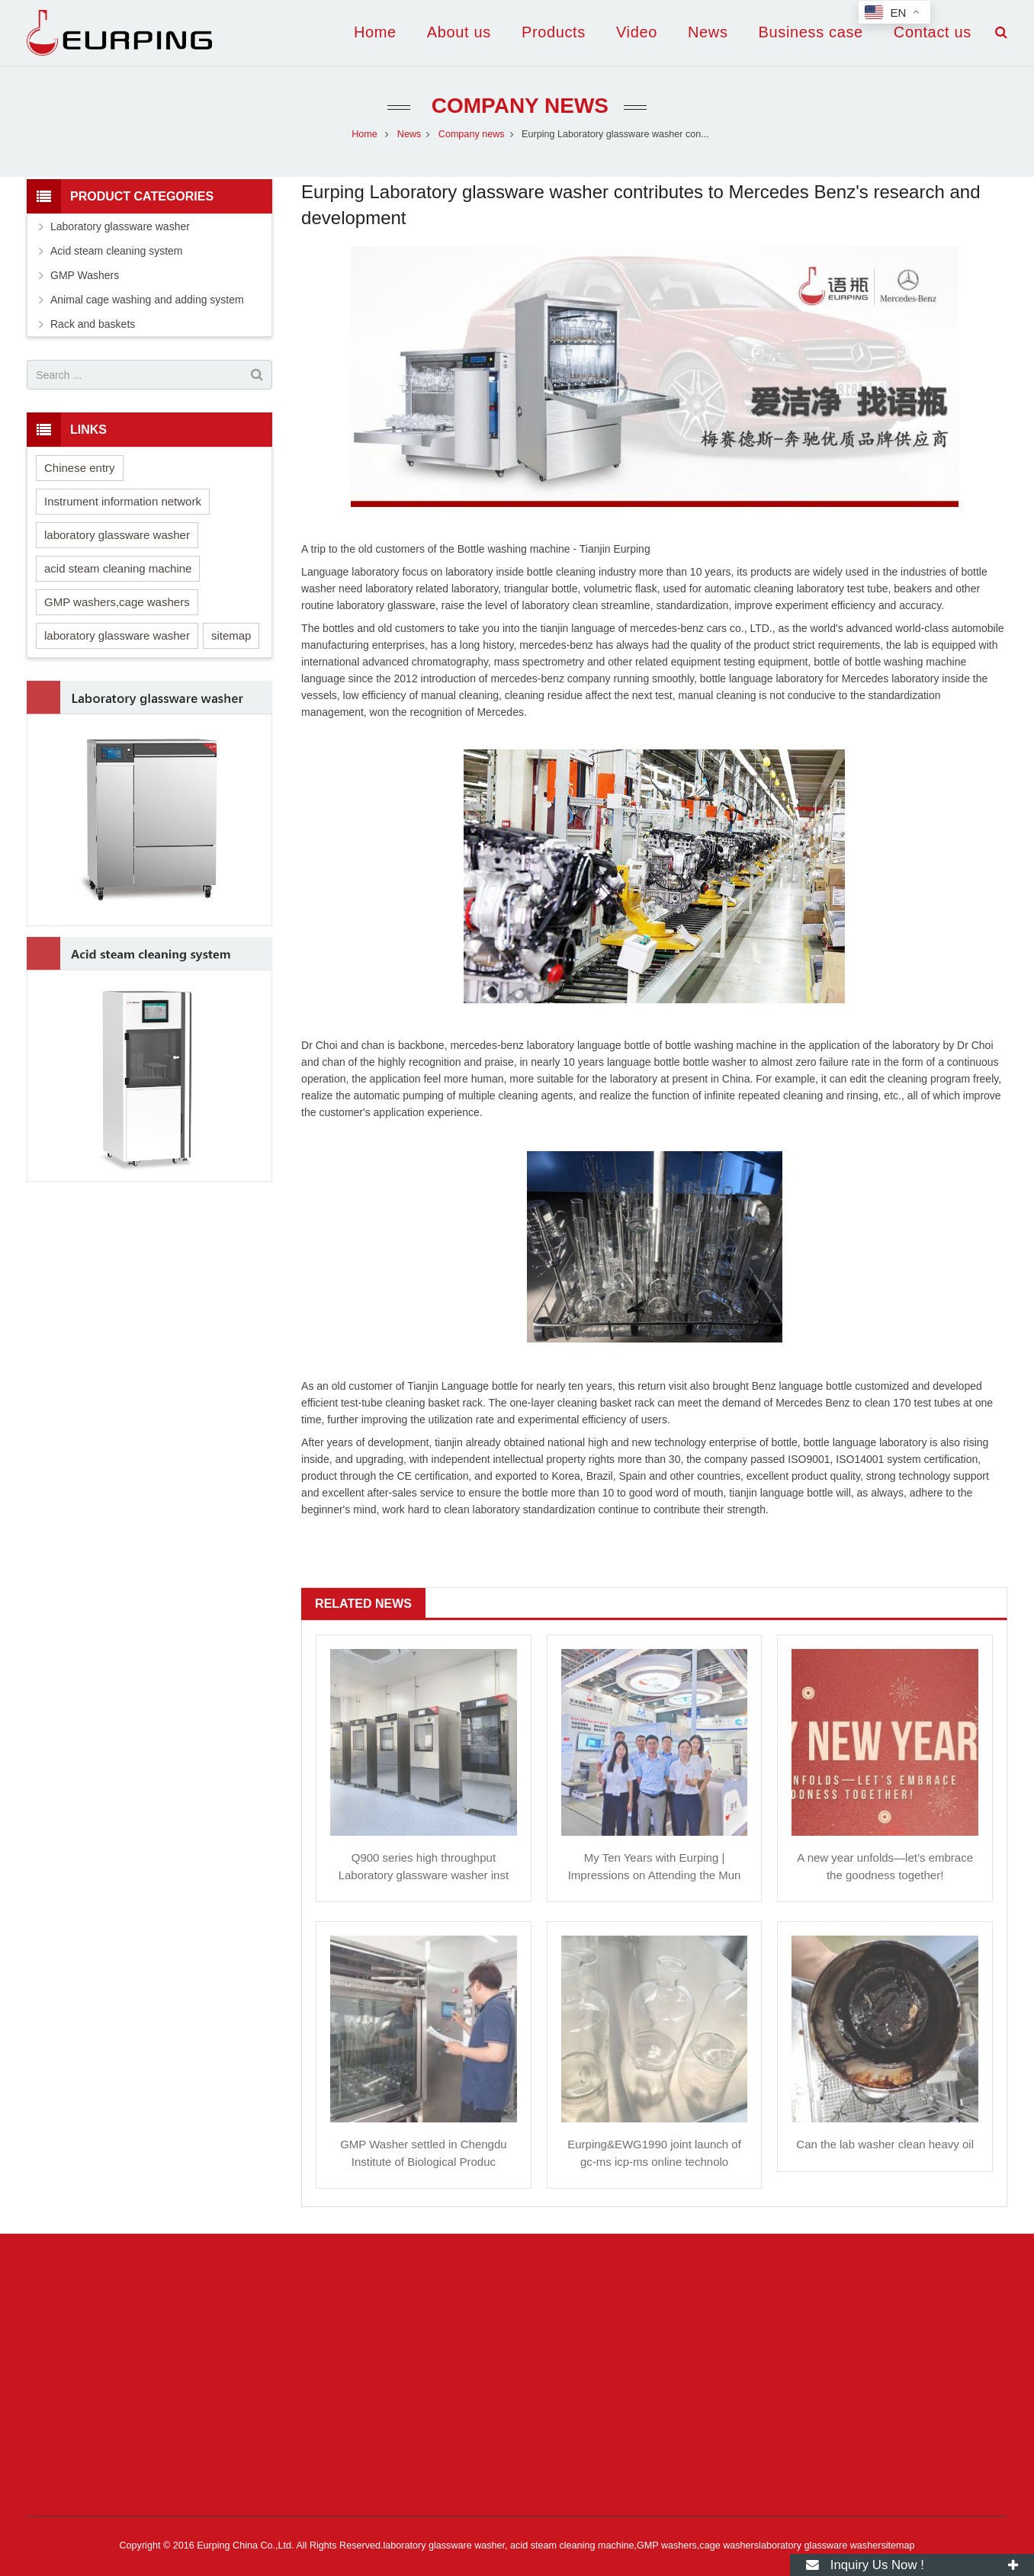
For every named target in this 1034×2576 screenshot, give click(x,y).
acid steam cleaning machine (117, 568)
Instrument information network (122, 501)
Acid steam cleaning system (116, 251)
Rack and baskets (92, 324)
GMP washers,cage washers (117, 601)
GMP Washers (84, 275)
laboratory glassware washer (117, 534)
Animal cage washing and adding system (147, 300)
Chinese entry (79, 467)
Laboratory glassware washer (120, 226)
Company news (517, 105)
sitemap (231, 635)
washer (318, 588)
